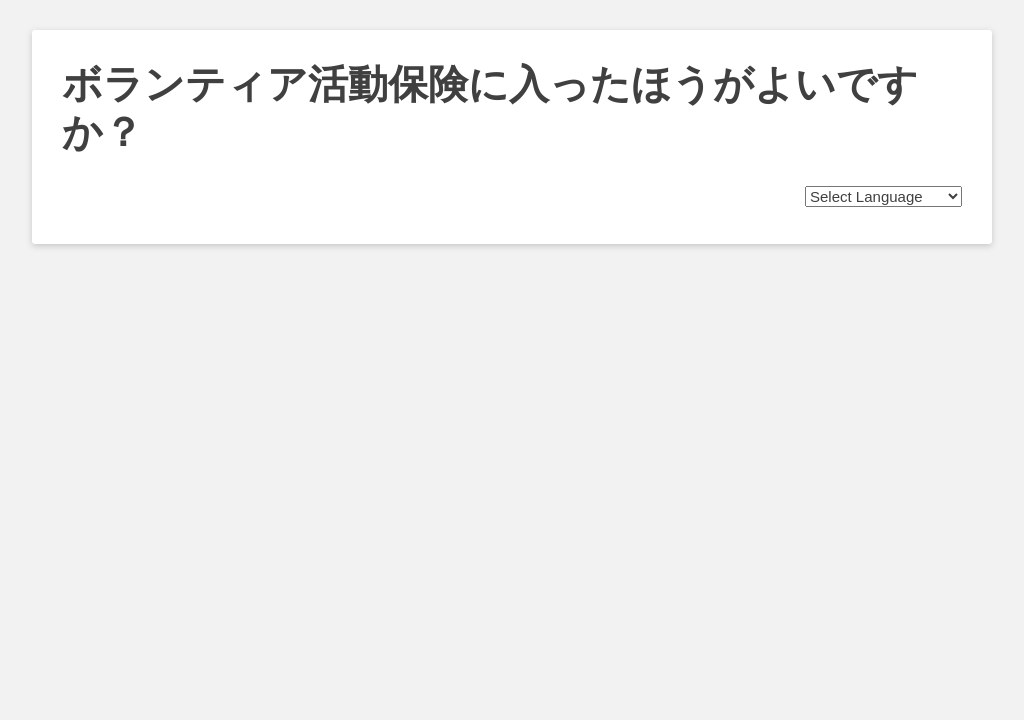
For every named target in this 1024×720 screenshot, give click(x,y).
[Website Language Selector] (883, 196)
